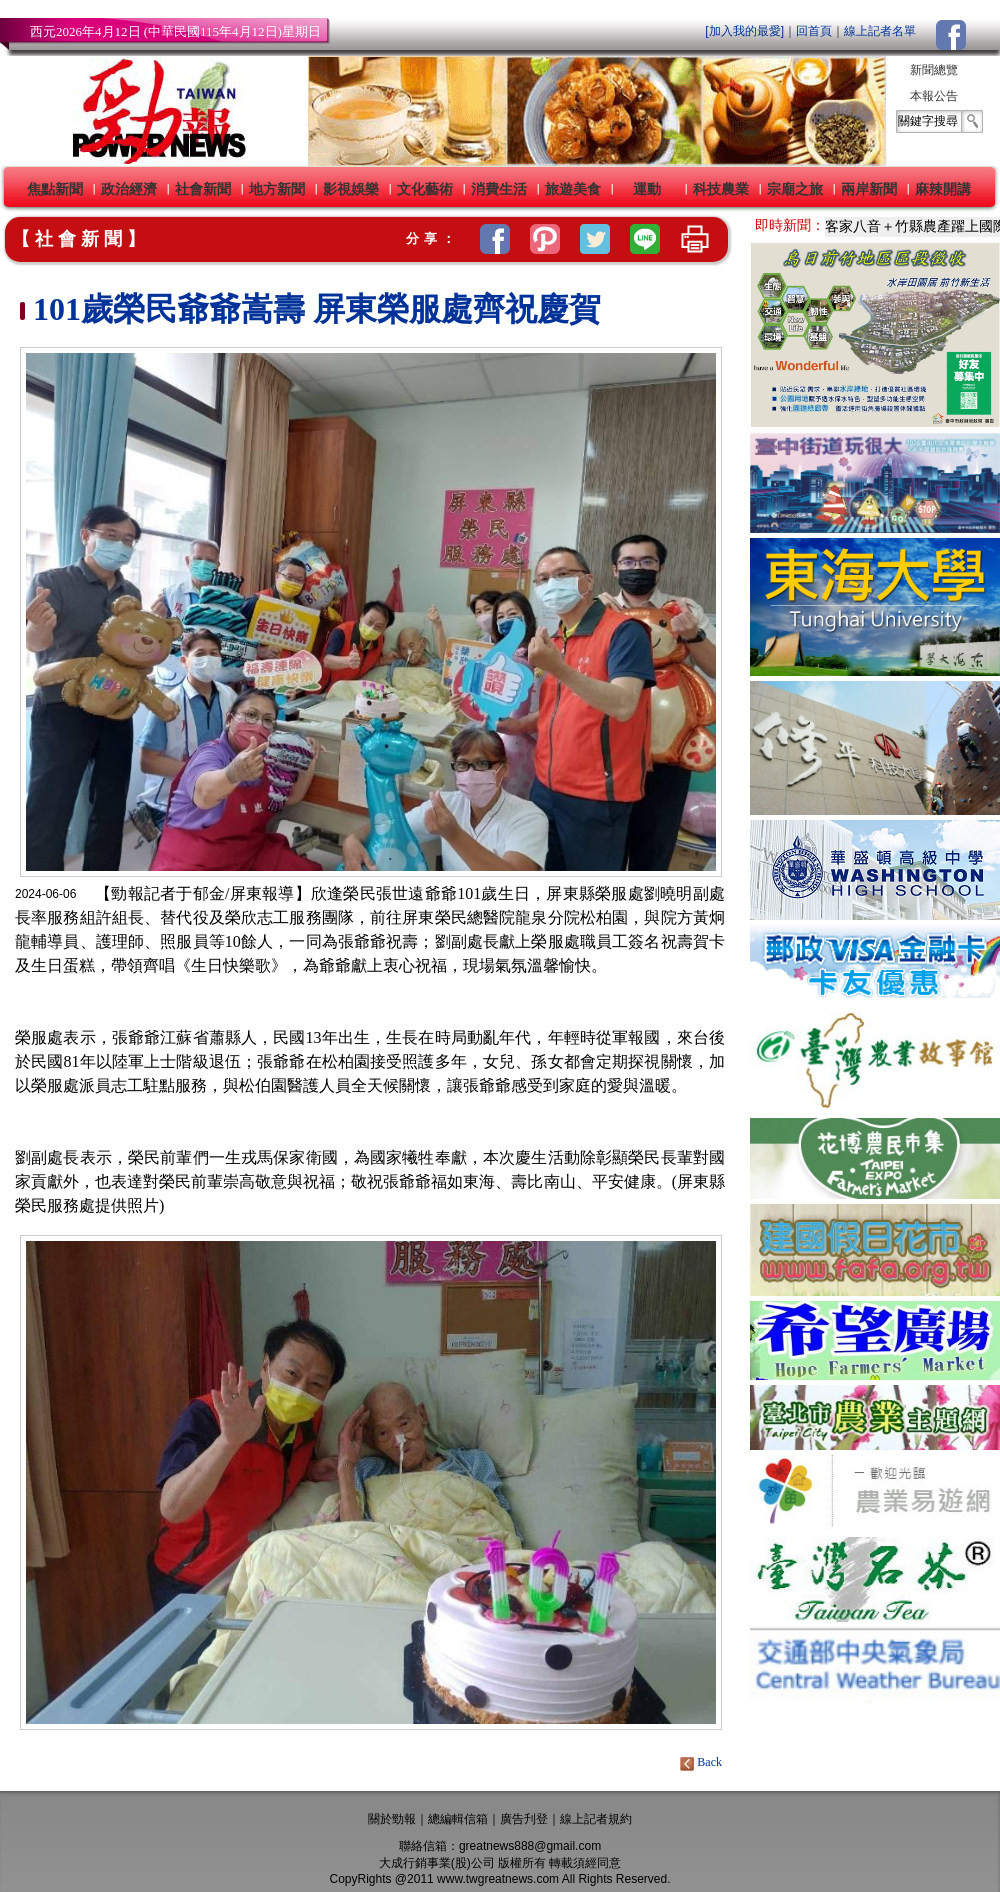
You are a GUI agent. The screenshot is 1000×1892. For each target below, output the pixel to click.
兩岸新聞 (869, 189)
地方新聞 (277, 189)
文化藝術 (425, 189)
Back (702, 1762)
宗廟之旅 (795, 189)
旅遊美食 (573, 189)
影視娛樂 (351, 189)
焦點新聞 (55, 189)
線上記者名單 (880, 31)
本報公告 (934, 96)
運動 (647, 189)
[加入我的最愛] (744, 31)
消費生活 (499, 189)
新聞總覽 (934, 70)
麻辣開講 (943, 189)
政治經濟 (129, 189)
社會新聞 (203, 189)
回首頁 (814, 31)
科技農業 (721, 189)
